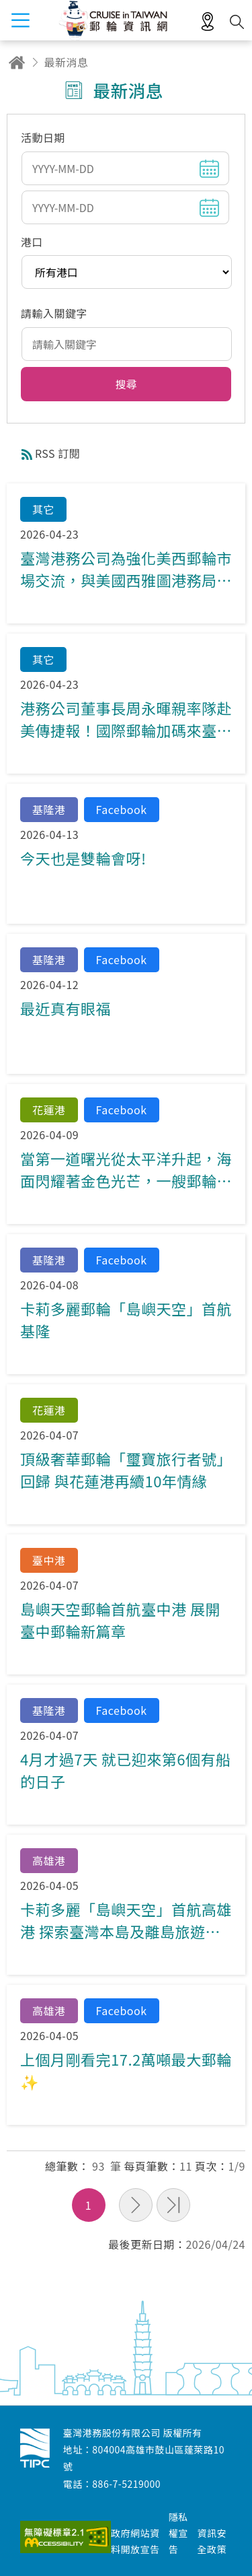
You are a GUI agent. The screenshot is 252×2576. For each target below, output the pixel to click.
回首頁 (17, 62)
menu (20, 20)
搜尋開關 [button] (237, 22)
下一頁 (136, 2205)
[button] (126, 384)
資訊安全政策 (212, 2541)
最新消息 (66, 62)
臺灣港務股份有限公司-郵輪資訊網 (35, 2448)
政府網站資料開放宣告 (135, 2541)
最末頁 (173, 2205)
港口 (32, 242)
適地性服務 (208, 22)
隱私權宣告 (178, 2533)
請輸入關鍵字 (54, 313)
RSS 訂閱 (57, 453)
